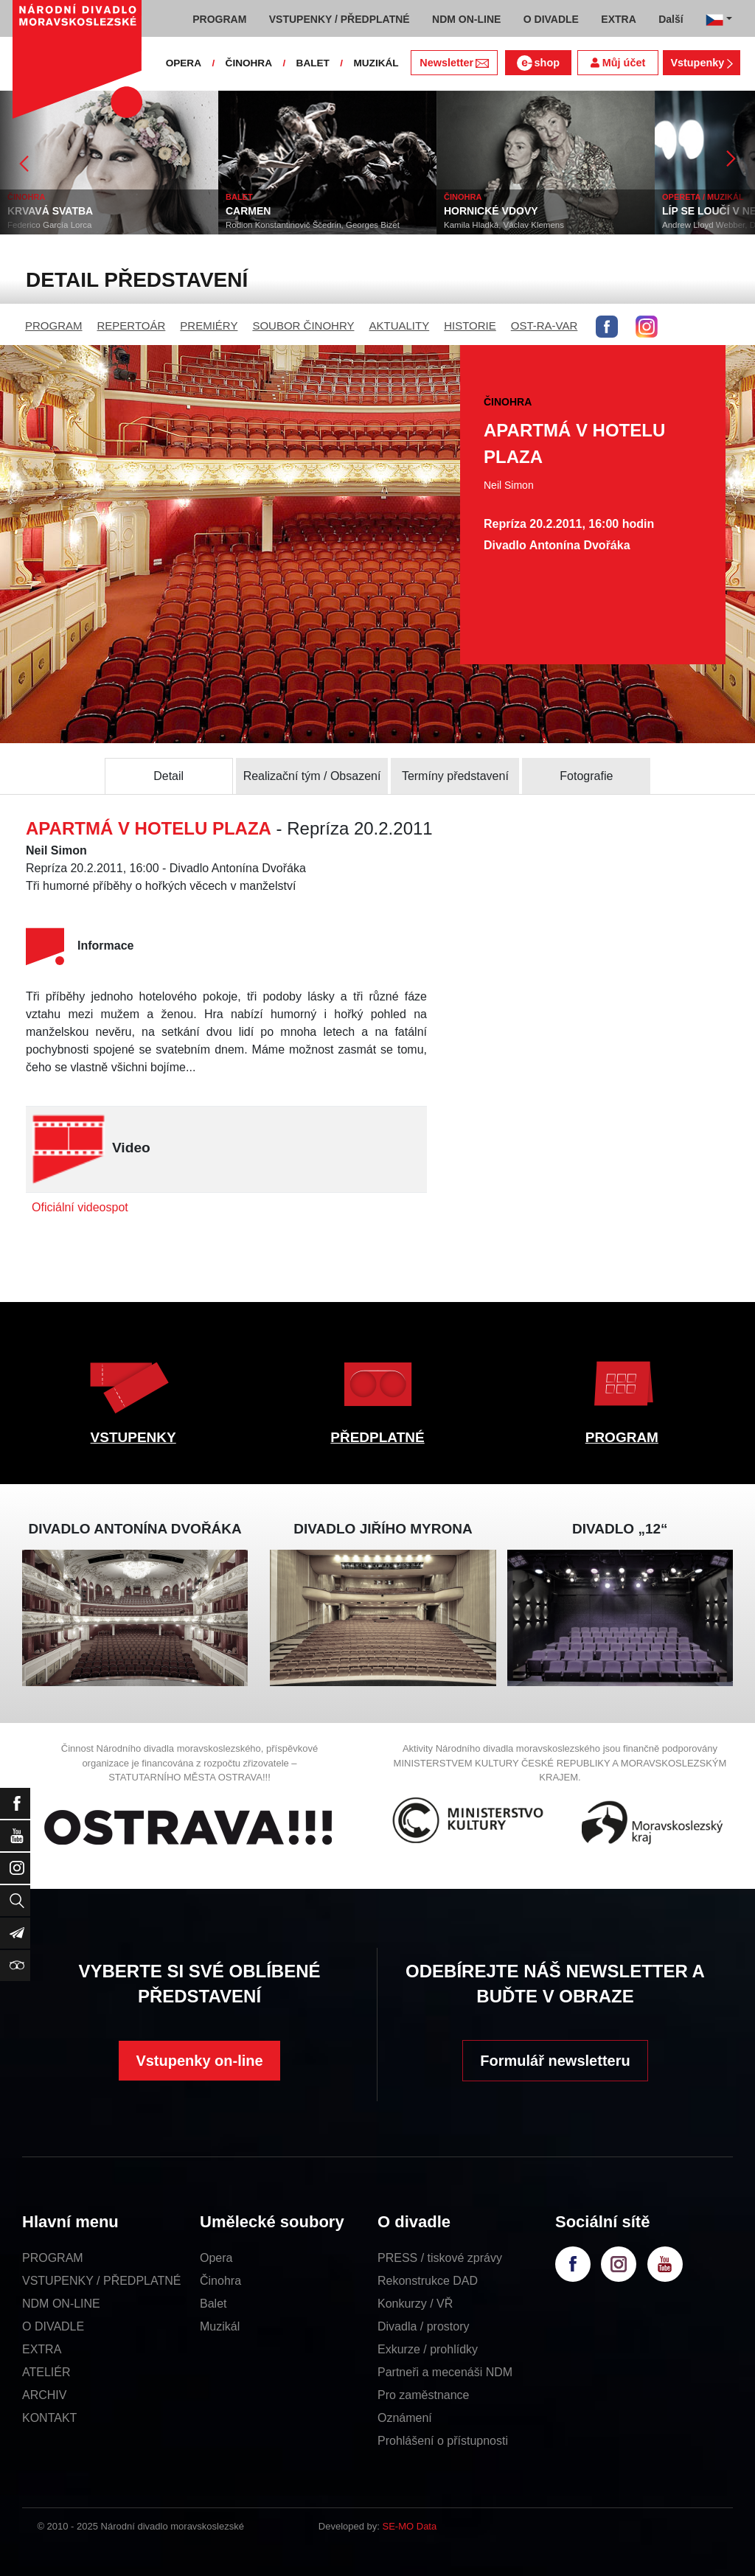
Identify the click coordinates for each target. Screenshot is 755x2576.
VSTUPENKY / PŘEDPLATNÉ (101, 2280)
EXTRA (41, 2349)
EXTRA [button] (618, 19)
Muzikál (220, 2326)
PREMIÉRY (208, 325)
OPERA (183, 63)
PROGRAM (54, 325)
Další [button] (670, 19)
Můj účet (618, 63)
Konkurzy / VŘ (415, 2303)
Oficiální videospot (80, 1207)
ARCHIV (44, 2395)
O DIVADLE (53, 2326)
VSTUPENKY (133, 1437)
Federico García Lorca (49, 224)
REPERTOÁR (131, 325)
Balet (213, 2303)
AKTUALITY (399, 325)
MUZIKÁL (375, 63)
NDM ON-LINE (61, 2303)
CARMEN (248, 211)
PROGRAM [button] (219, 19)
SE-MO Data (410, 2526)
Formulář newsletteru (555, 2061)
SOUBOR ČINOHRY (303, 325)
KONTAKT (49, 2418)
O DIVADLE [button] (551, 19)
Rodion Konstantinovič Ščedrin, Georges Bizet (313, 224)
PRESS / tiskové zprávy (440, 2258)
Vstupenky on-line (199, 2061)
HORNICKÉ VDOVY (491, 211)
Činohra (220, 2280)
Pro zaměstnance (424, 2395)
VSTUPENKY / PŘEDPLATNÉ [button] (339, 19)
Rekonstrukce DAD (428, 2280)
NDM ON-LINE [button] (466, 19)
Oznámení (405, 2418)
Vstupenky (701, 63)
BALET (313, 63)
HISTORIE (470, 325)
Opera (216, 2258)
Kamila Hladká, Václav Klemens (504, 224)
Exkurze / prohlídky (428, 2349)
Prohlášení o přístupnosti (443, 2440)
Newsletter (454, 63)
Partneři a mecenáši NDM (445, 2372)
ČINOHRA (249, 63)
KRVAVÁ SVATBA (50, 211)
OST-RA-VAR (544, 325)
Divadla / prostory (424, 2326)
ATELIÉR (46, 2372)
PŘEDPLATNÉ (377, 1437)
